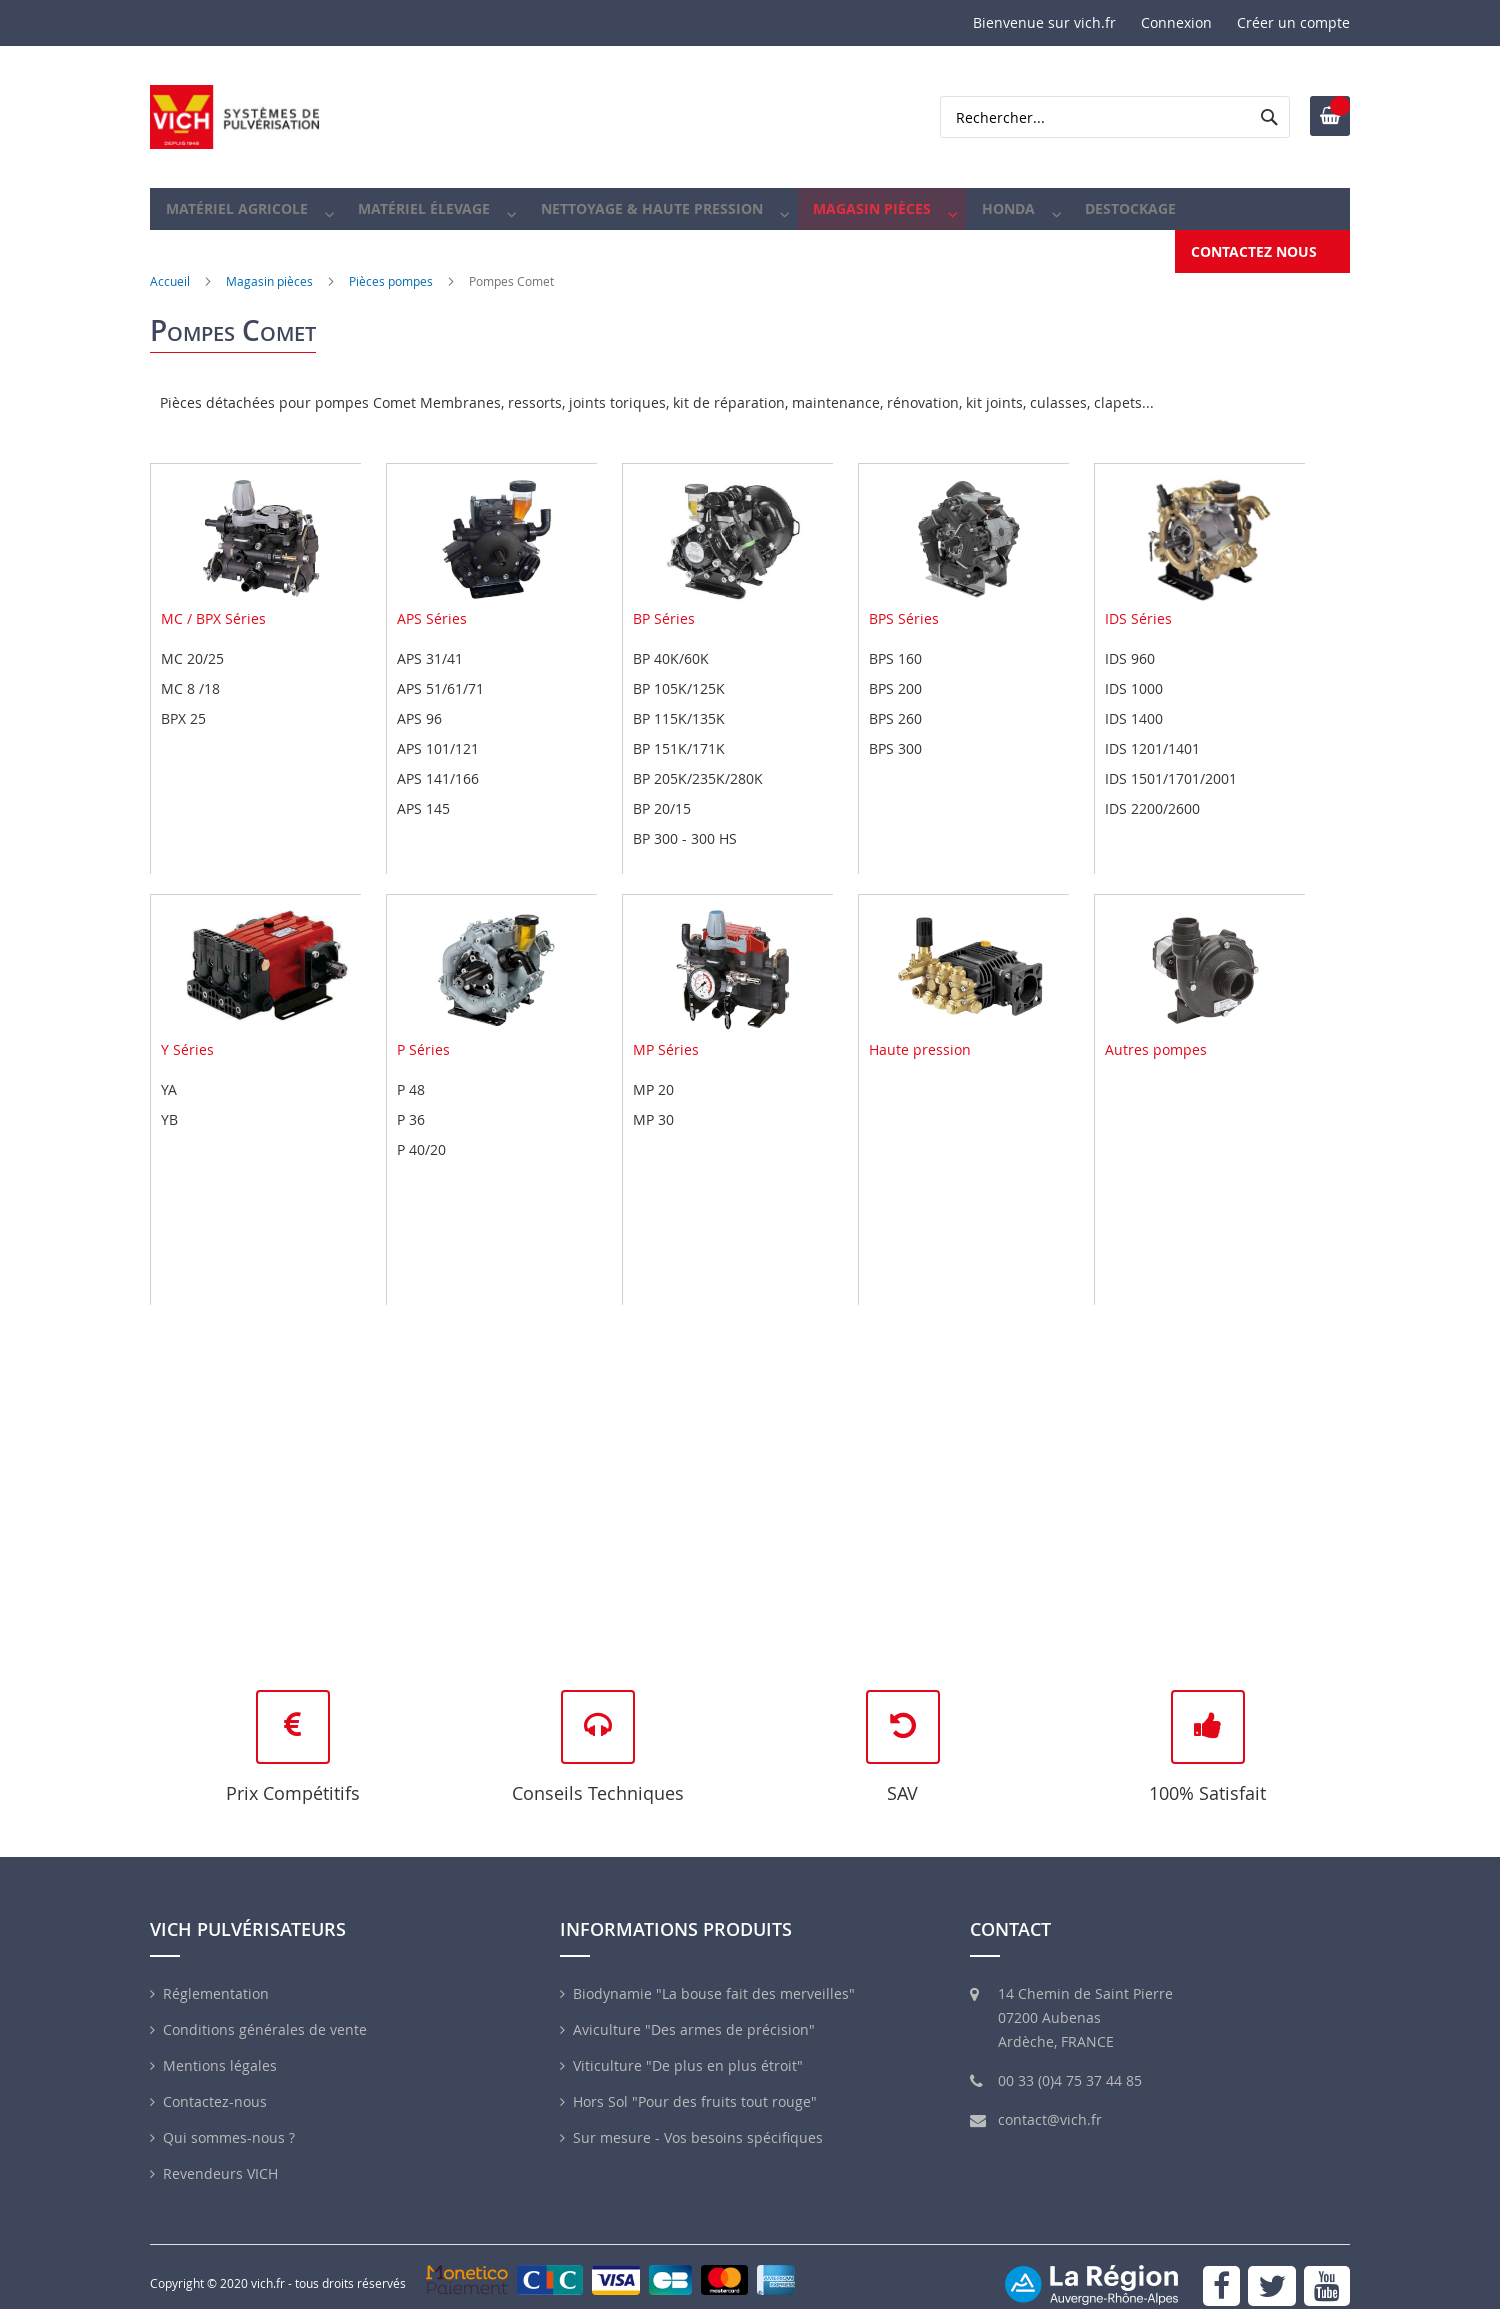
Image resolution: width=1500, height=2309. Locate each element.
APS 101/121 (438, 729)
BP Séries (733, 532)
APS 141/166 (438, 759)
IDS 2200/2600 (1152, 789)
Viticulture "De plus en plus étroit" (688, 2047)
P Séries (497, 963)
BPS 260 (895, 699)
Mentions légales (220, 2047)
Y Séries (261, 963)
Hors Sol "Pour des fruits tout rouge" (695, 2083)
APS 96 (419, 699)
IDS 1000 (1134, 669)
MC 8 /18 (190, 669)
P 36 (411, 1100)
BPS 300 (895, 729)
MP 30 (653, 1100)
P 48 (411, 1070)
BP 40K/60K (671, 639)
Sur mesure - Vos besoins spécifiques (698, 2119)
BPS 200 (895, 669)
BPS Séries (969, 532)
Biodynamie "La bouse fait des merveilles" (714, 1975)
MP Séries (733, 963)
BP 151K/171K (679, 729)
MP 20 (653, 1070)
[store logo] (235, 117)
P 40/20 (421, 1130)
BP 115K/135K (679, 699)
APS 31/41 (430, 639)
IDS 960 (1130, 639)
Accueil (170, 262)
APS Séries (497, 532)
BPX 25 (183, 699)
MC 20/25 (192, 639)
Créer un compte (1293, 22)
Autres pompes (1205, 963)
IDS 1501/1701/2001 (1171, 759)
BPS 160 (895, 639)
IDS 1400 (1134, 699)
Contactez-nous (215, 2083)
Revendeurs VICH (220, 2155)
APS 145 (423, 789)
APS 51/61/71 (440, 669)
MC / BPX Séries (261, 532)
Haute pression (969, 963)
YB (169, 1100)
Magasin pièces (269, 262)
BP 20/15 (662, 789)
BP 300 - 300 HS (685, 819)
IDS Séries (1205, 532)
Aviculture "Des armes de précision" (694, 2011)
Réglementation (216, 1975)
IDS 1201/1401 (1152, 729)
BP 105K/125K (679, 669)
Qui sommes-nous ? (229, 2119)
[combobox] (1115, 117)
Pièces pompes (391, 262)
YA (169, 1070)
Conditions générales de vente (265, 2011)
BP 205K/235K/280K (698, 759)
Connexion (1176, 22)
